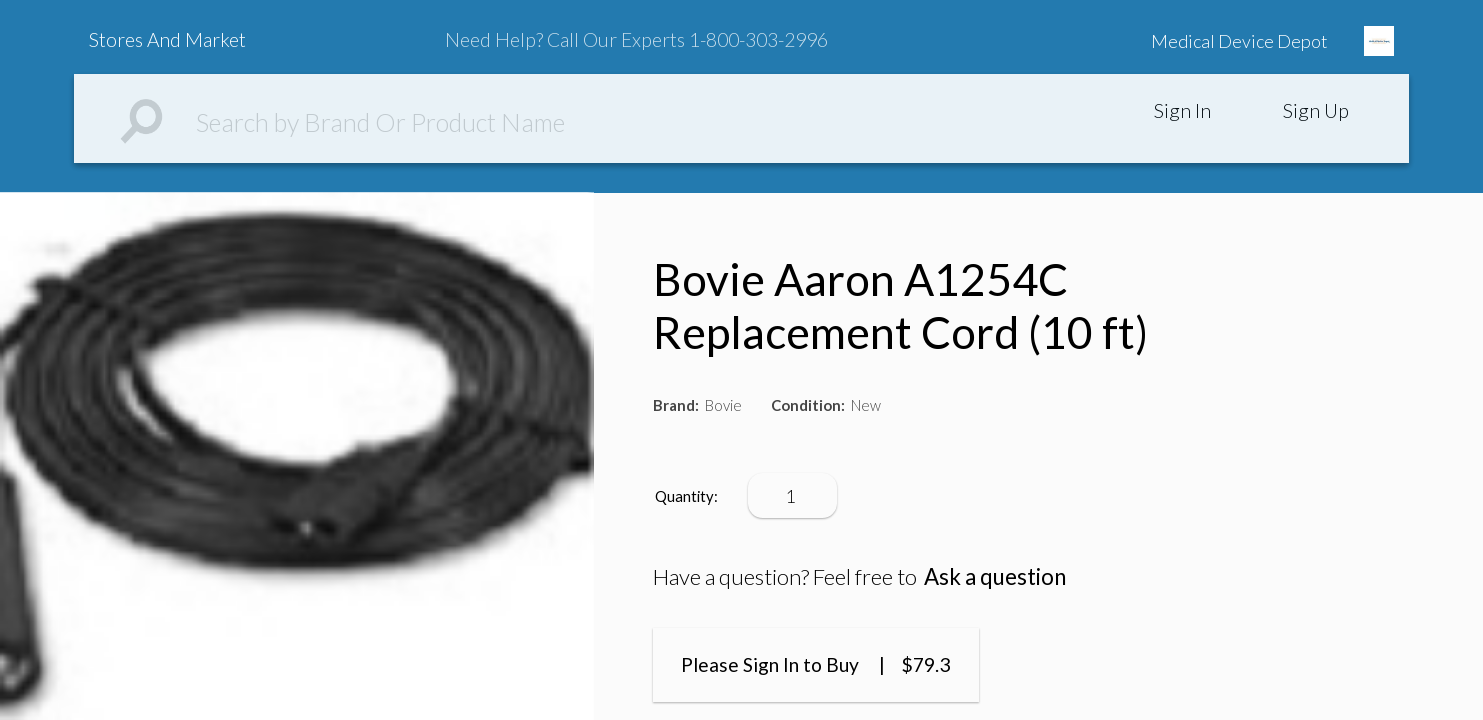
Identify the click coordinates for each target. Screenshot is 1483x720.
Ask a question (995, 576)
